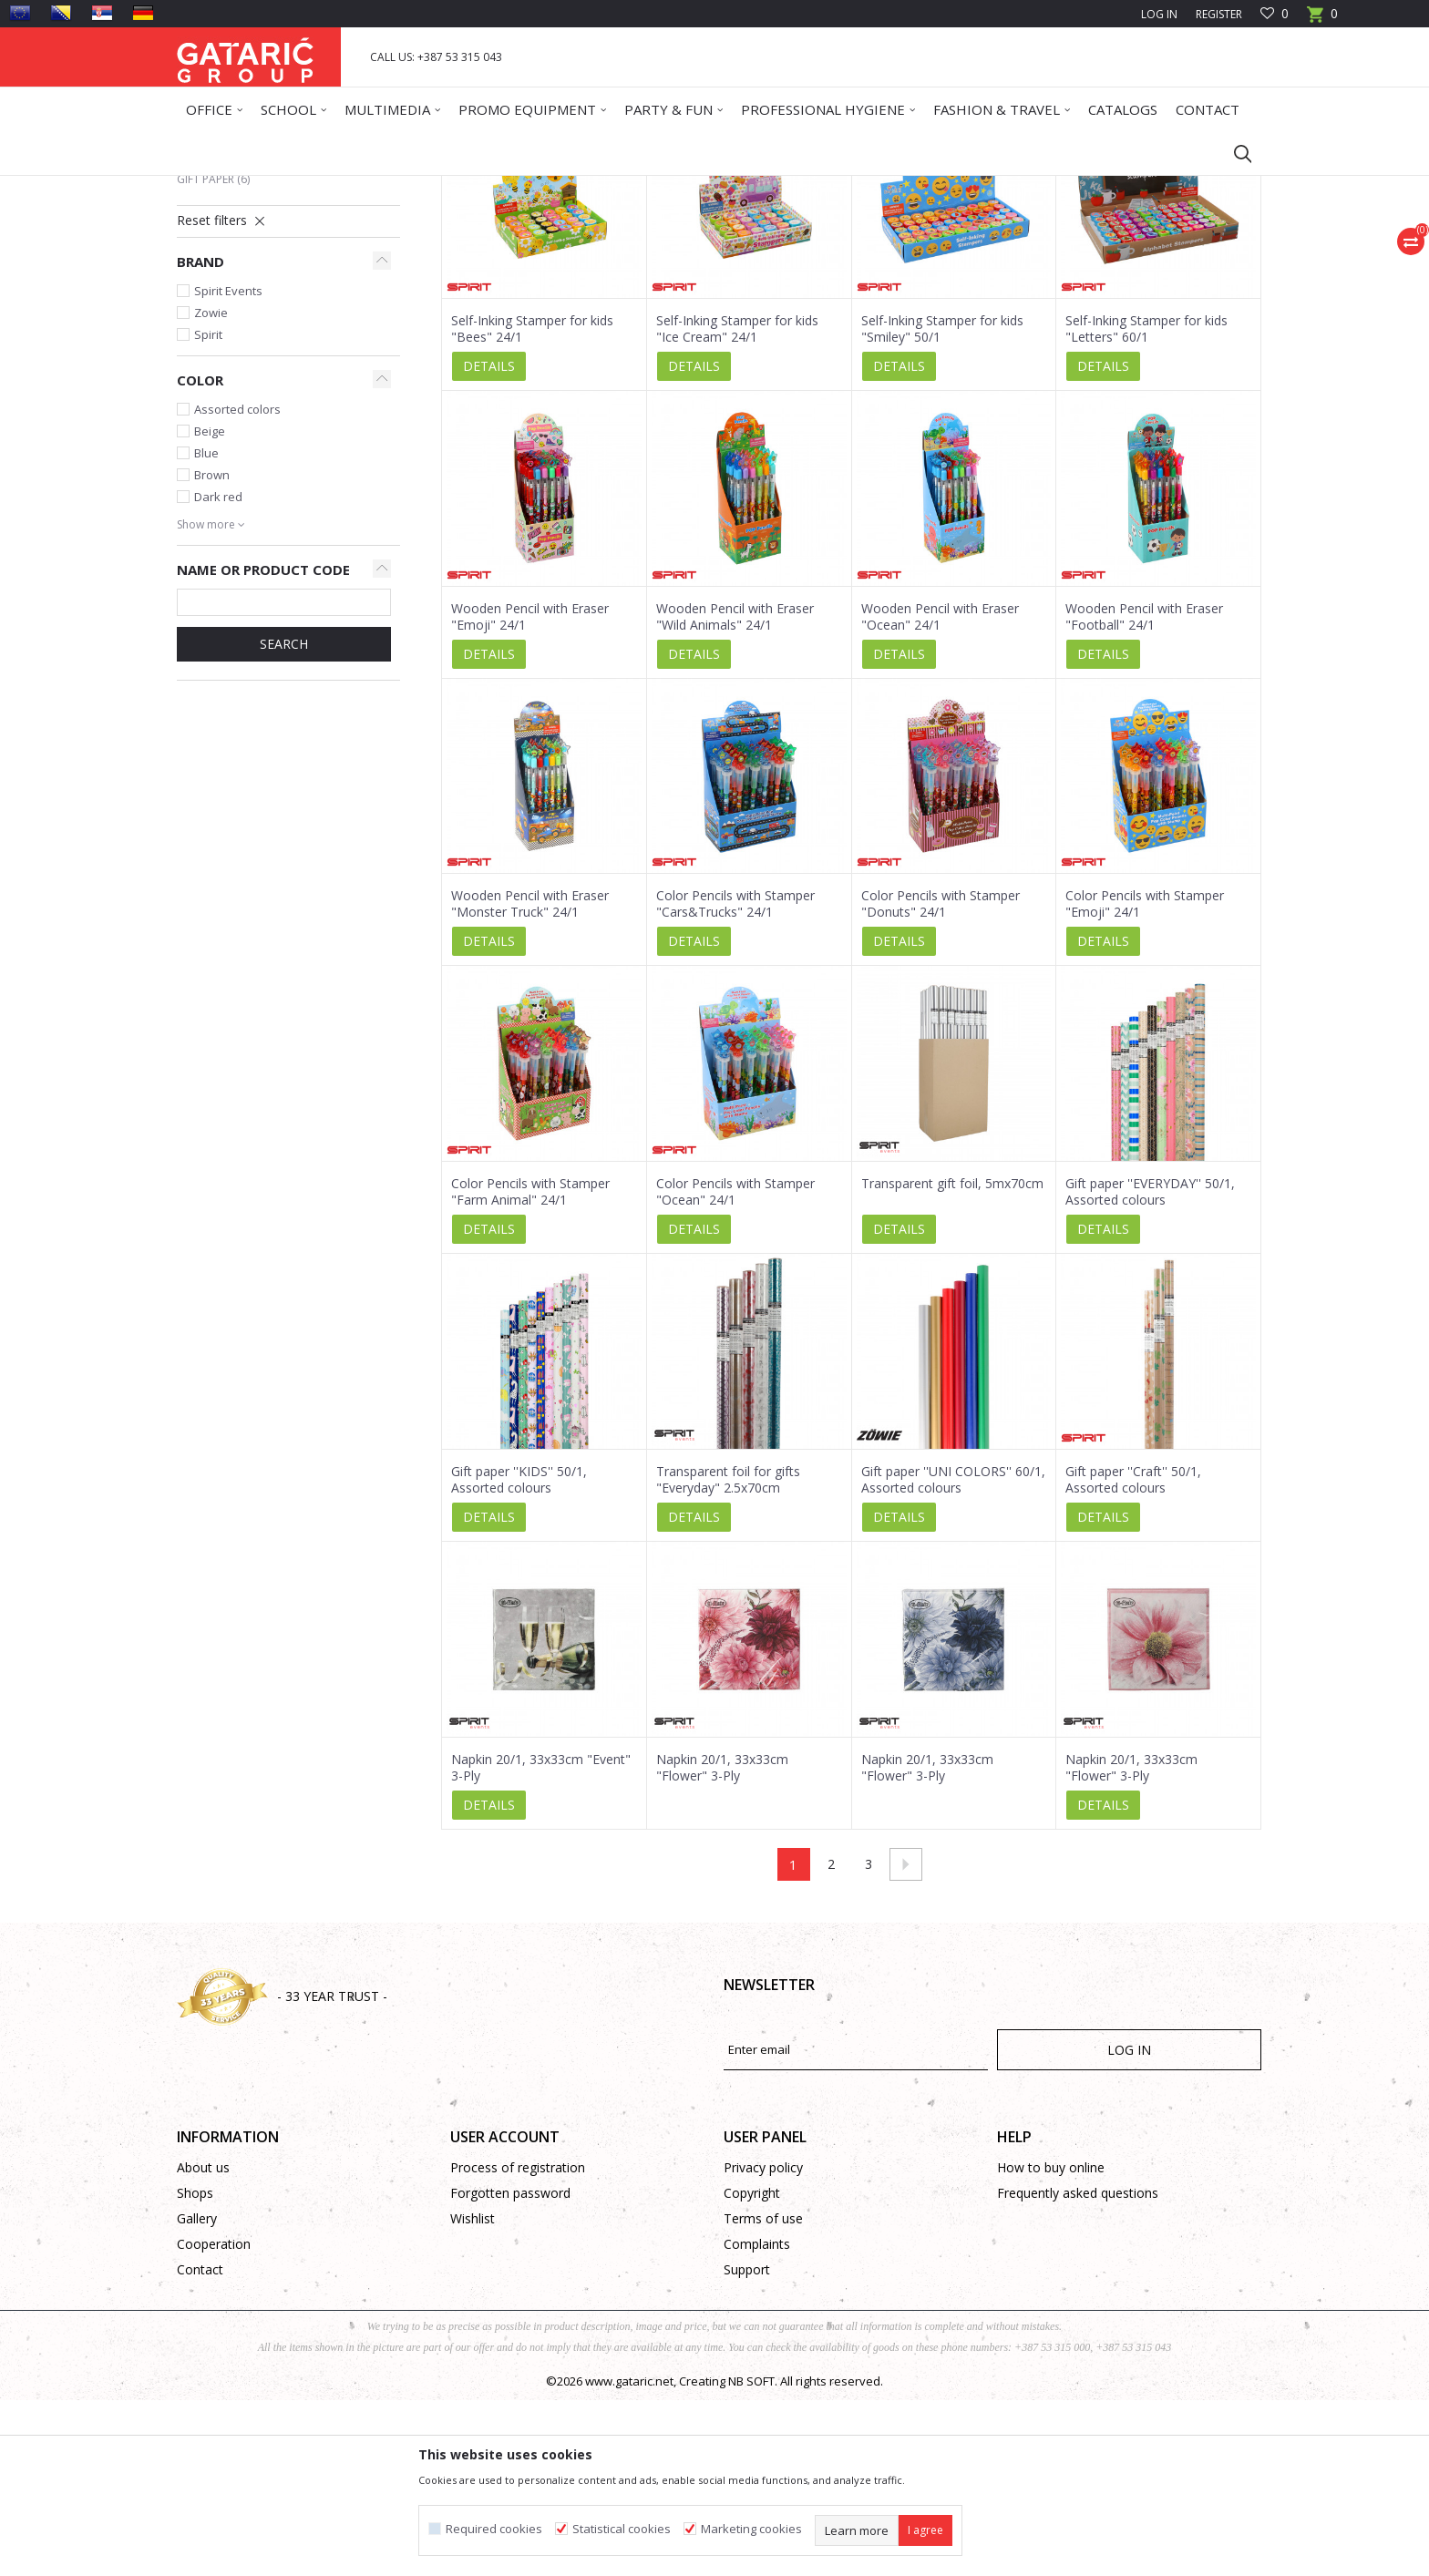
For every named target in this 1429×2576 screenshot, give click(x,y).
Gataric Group (214, 187)
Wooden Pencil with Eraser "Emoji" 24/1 (530, 792)
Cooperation (214, 2419)
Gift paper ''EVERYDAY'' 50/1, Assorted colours (1150, 1367)
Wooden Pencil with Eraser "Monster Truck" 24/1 (530, 1079)
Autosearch (745, 252)
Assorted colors (237, 585)
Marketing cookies (751, 2529)
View (1006, 252)
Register (1219, 14)
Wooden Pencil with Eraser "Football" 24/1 (1144, 792)
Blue (206, 629)
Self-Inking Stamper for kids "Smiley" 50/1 (942, 504)
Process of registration (517, 2343)
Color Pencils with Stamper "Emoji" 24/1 (1144, 1079)
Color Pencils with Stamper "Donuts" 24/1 (940, 1079)
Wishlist (472, 2394)
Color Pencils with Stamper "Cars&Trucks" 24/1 (735, 1079)
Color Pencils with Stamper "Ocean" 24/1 (735, 1367)
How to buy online (1051, 2343)
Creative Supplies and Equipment (281, 333)
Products (286, 187)
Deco (336, 187)
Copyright (752, 2368)
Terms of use (763, 2394)
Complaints (757, 2419)
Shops (195, 2368)
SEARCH (284, 819)
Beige (209, 607)
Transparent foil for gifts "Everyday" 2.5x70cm (728, 1655)
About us (203, 2343)
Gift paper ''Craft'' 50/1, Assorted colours (1133, 1655)
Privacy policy (763, 2343)
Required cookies (494, 2529)
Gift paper (213, 355)
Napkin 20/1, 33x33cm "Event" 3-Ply (541, 1943)
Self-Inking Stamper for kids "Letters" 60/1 (1146, 504)
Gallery (197, 2394)
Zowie (211, 488)
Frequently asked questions (1077, 2368)
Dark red (218, 672)
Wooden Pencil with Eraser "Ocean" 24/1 (940, 792)
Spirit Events (228, 466)
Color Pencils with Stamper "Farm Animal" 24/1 (530, 1367)
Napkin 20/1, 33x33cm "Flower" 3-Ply (722, 1943)
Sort (816, 252)
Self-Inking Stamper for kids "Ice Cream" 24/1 (737, 504)
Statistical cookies (621, 2529)
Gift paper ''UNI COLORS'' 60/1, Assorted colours (953, 1655)
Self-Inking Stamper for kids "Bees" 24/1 (532, 504)
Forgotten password (510, 2368)
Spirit (208, 510)
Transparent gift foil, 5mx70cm (952, 1359)
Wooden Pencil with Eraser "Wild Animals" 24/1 (735, 792)
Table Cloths (226, 311)
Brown (212, 650)
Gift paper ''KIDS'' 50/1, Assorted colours (519, 1655)
